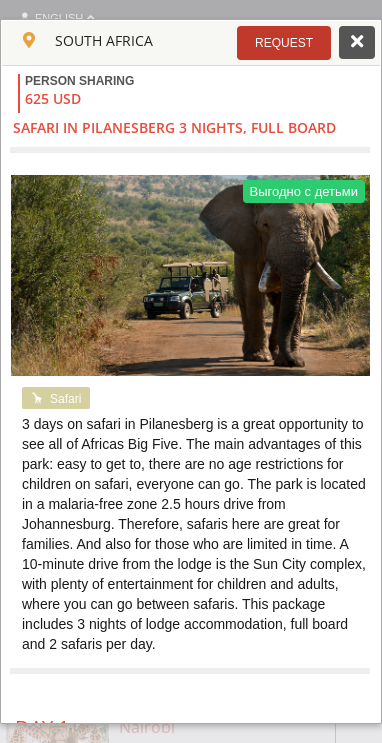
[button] (284, 43)
